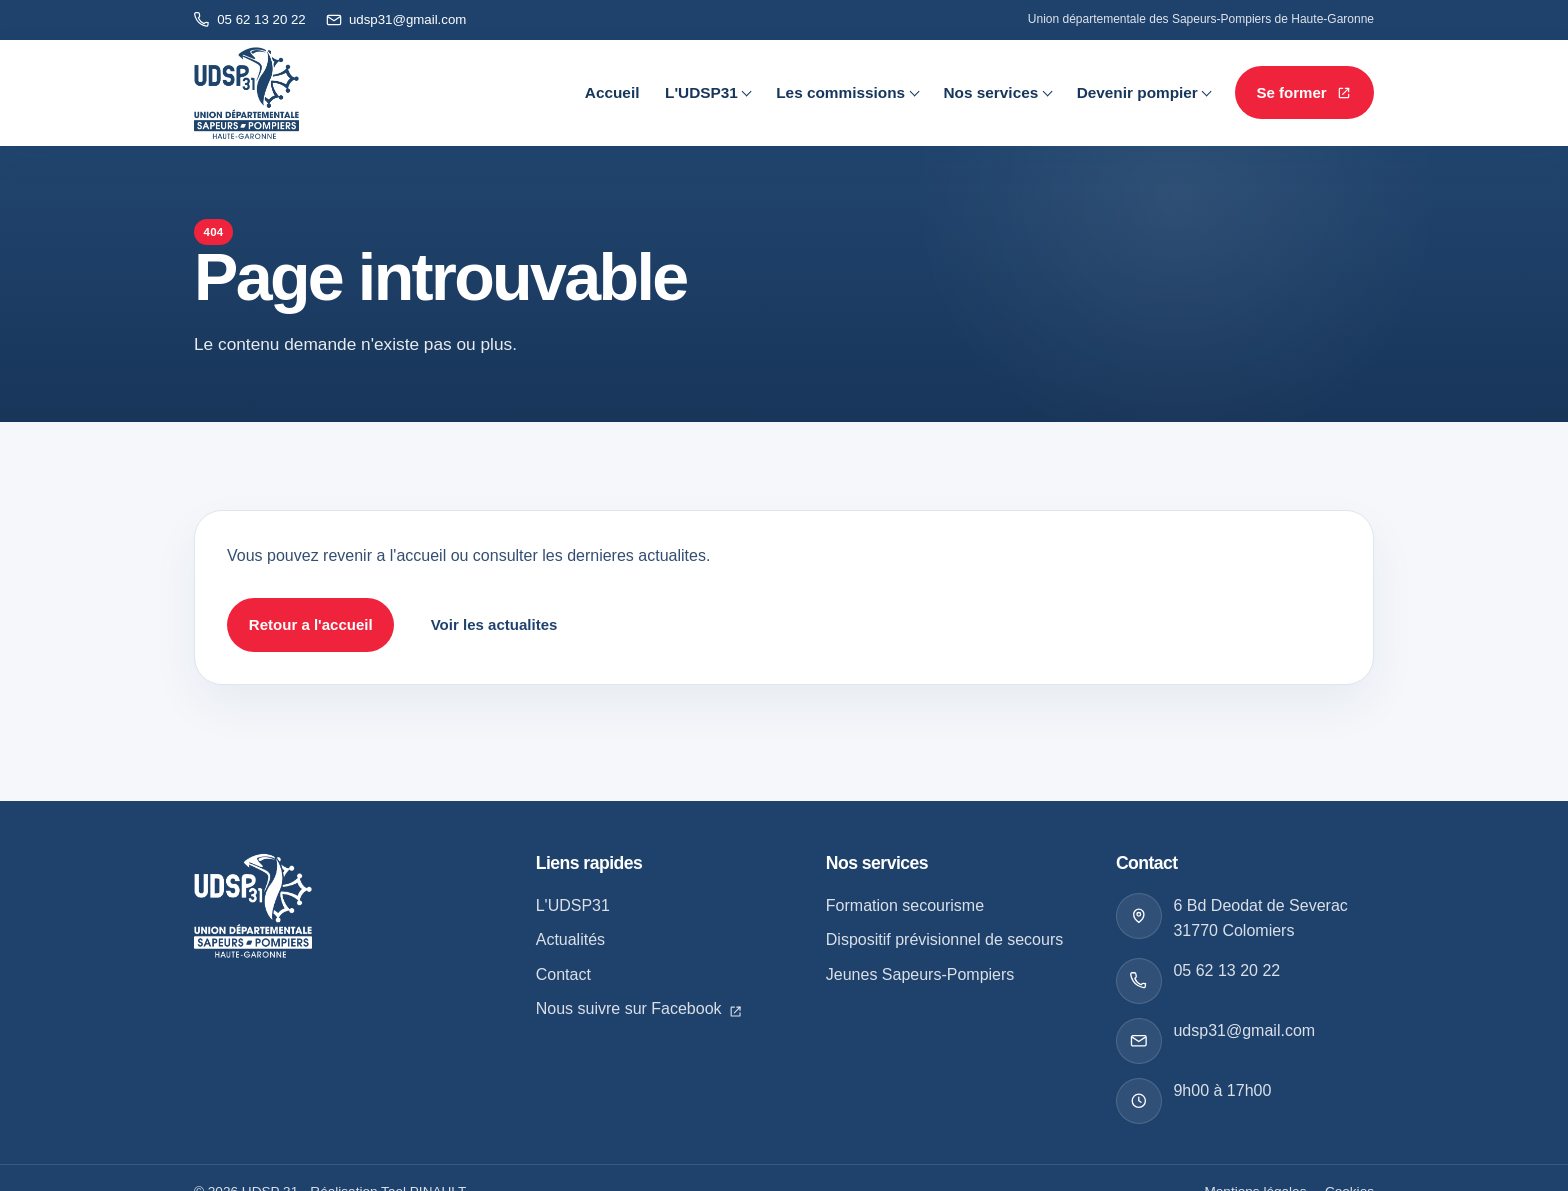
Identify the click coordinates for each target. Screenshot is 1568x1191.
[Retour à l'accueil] (246, 92)
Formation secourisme (905, 905)
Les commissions (840, 92)
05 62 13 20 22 (1226, 970)
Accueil (612, 92)
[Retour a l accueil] (253, 905)
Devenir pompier (1137, 92)
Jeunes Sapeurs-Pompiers (920, 974)
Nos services (990, 92)
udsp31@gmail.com (1244, 1030)
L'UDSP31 (701, 92)
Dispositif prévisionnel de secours (944, 939)
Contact (563, 974)
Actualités (570, 939)
